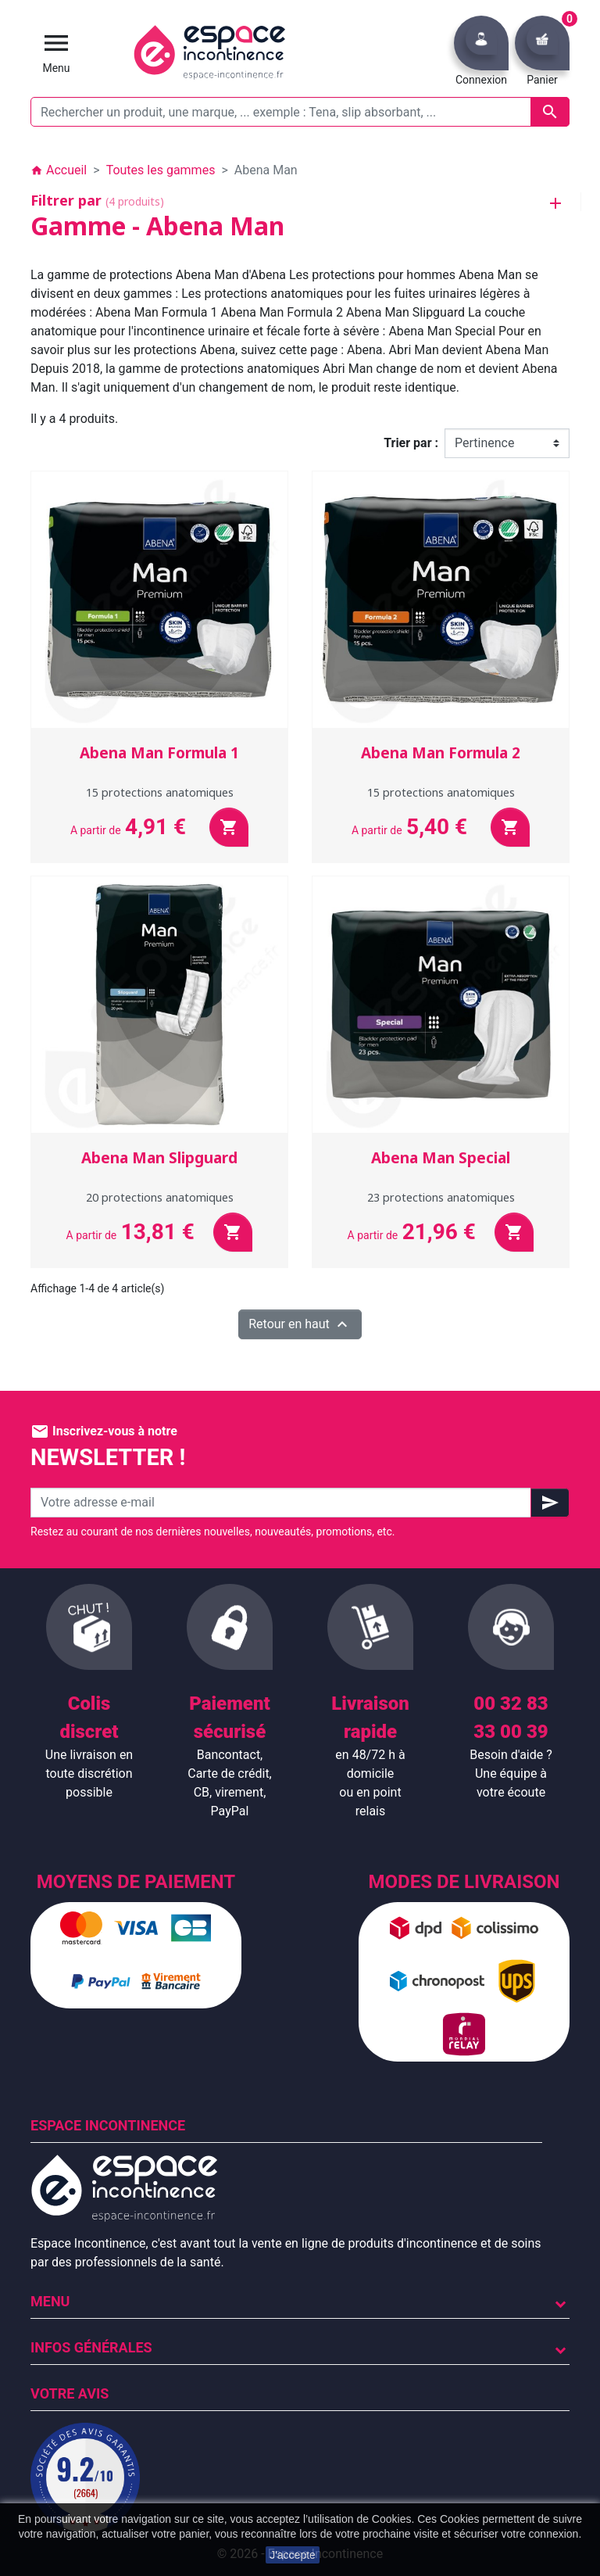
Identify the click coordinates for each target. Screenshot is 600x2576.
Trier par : (411, 442)
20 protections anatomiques (160, 1197)
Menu (50, 2301)
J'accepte (293, 2555)
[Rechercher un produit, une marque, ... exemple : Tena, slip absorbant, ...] (300, 112)
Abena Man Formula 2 (440, 753)
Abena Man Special (440, 1158)
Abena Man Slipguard (159, 1158)
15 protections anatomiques (160, 792)
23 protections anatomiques (441, 1197)
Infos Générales (91, 2347)
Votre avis (69, 2393)
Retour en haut (300, 1324)
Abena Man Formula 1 (159, 753)
